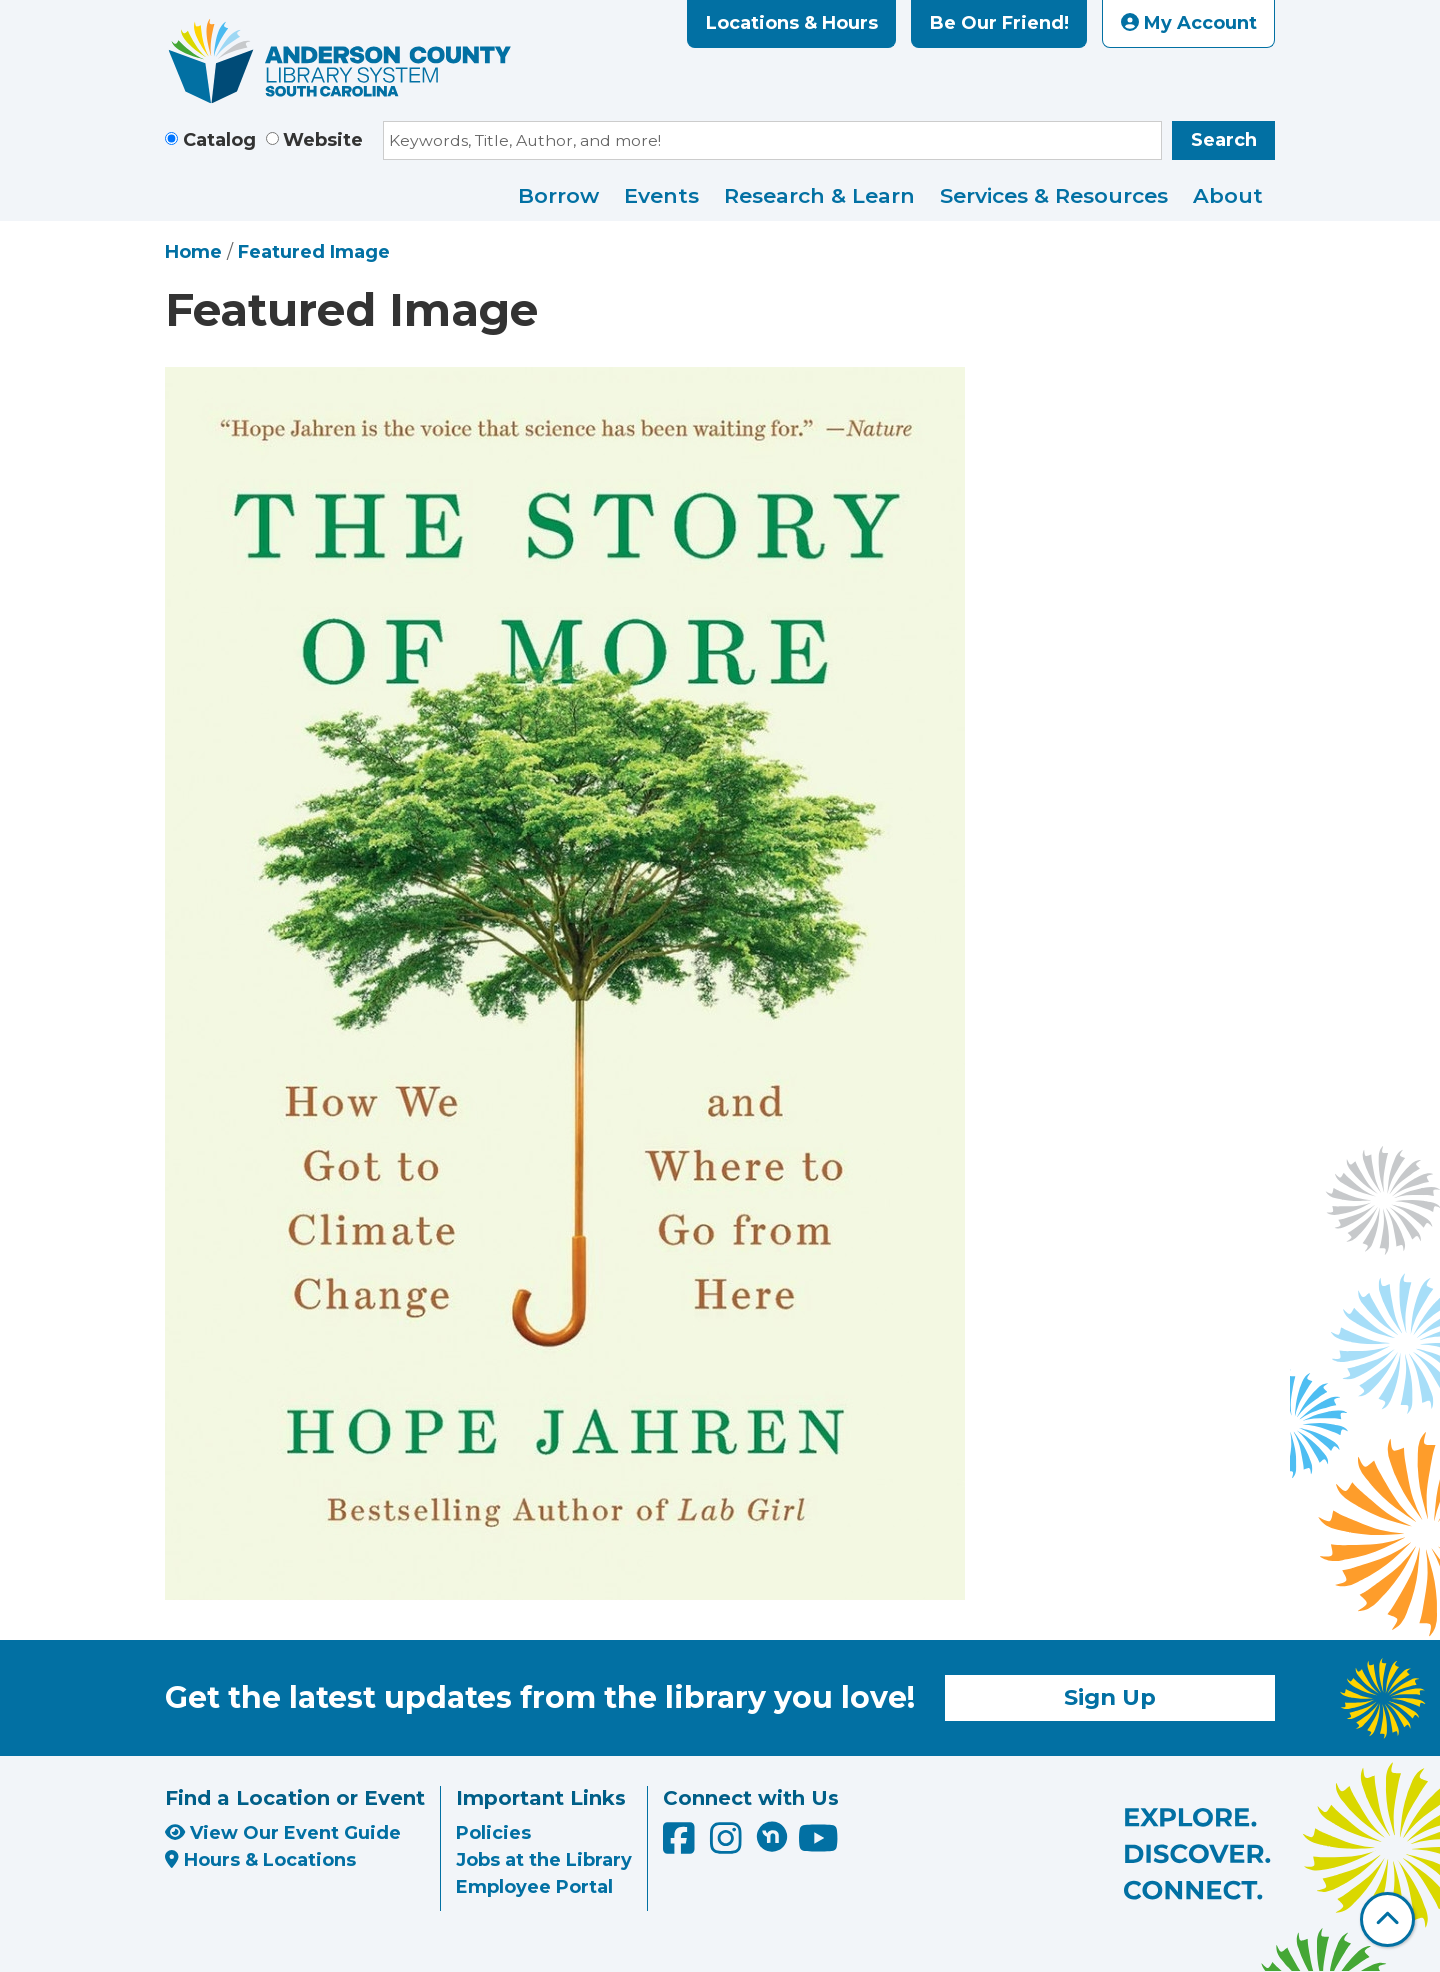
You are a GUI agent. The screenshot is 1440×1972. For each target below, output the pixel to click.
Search (1224, 140)
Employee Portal (534, 1887)
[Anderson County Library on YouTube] (818, 1846)
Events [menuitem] (661, 195)
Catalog (219, 140)
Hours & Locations (260, 1860)
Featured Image (314, 252)
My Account (1189, 23)
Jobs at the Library (544, 1860)
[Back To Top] (1387, 1919)
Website (323, 140)
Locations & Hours (792, 23)
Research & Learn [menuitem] (819, 195)
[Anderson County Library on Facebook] (681, 1846)
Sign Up (1110, 1697)
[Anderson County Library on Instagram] (728, 1846)
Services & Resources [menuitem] (1054, 195)
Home (193, 252)
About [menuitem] (1228, 195)
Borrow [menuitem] (558, 195)
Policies (493, 1833)
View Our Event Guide (283, 1833)
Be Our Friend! (999, 23)
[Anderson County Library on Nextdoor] (772, 1836)
